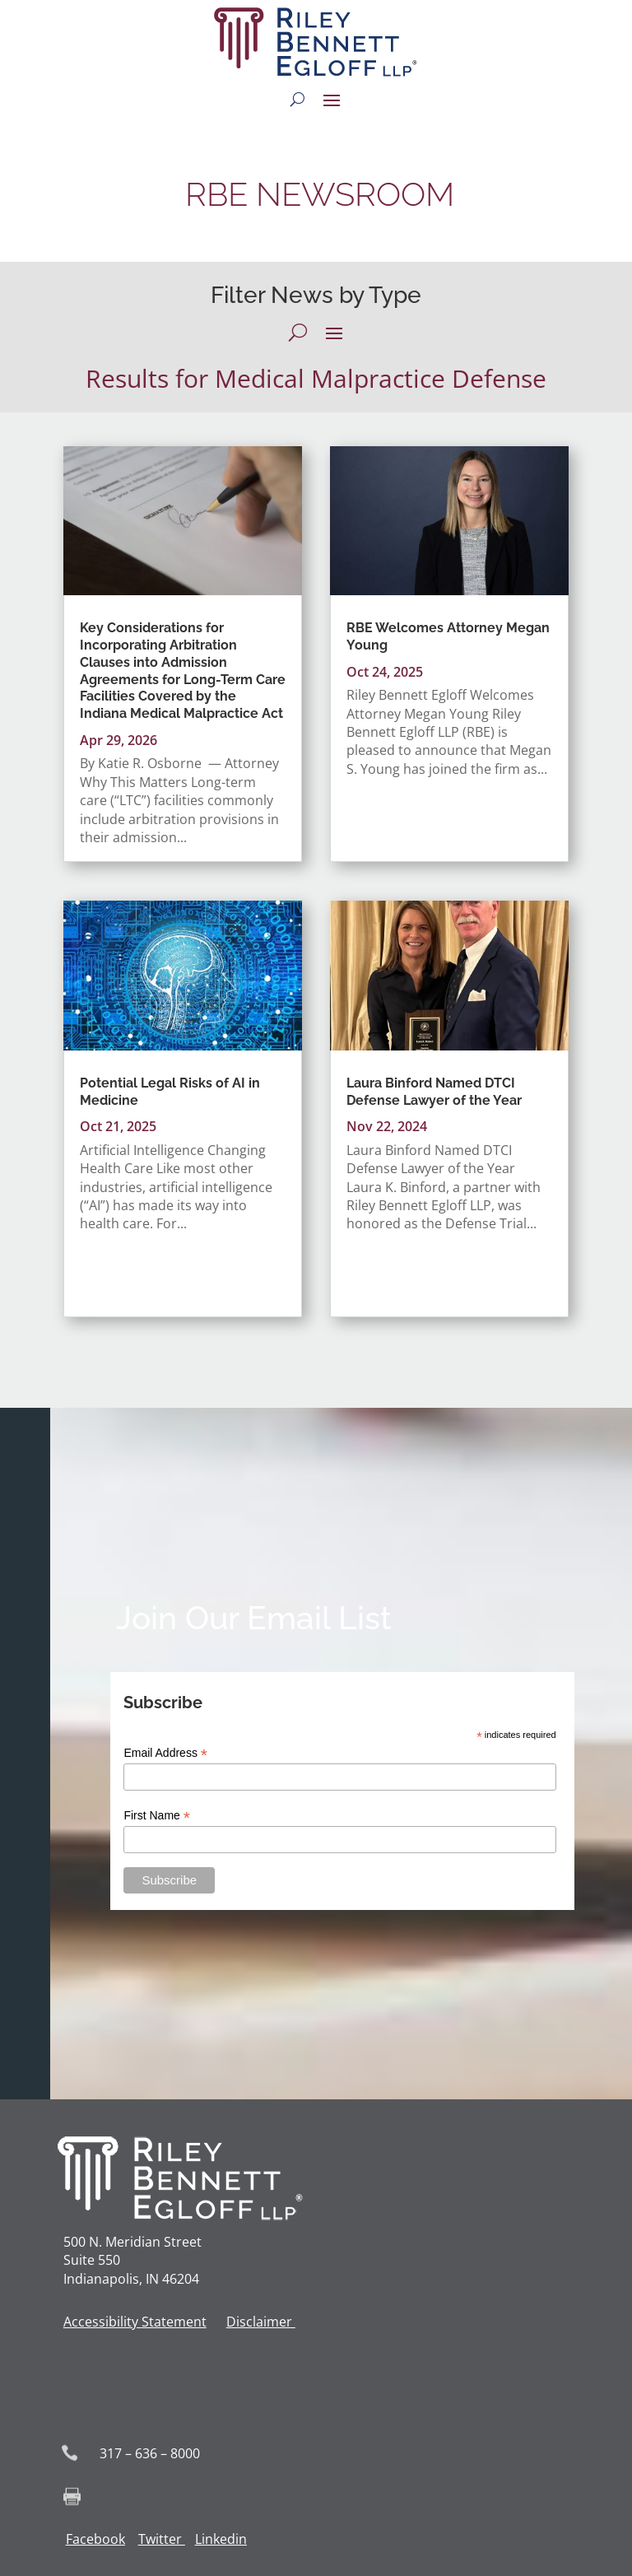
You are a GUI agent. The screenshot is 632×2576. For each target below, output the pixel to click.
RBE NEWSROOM (315, 194)
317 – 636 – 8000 (150, 2453)
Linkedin (221, 2539)
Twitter (160, 2539)
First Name (156, 1816)
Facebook (95, 2539)
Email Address (165, 1753)
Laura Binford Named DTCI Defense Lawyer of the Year (434, 1091)
